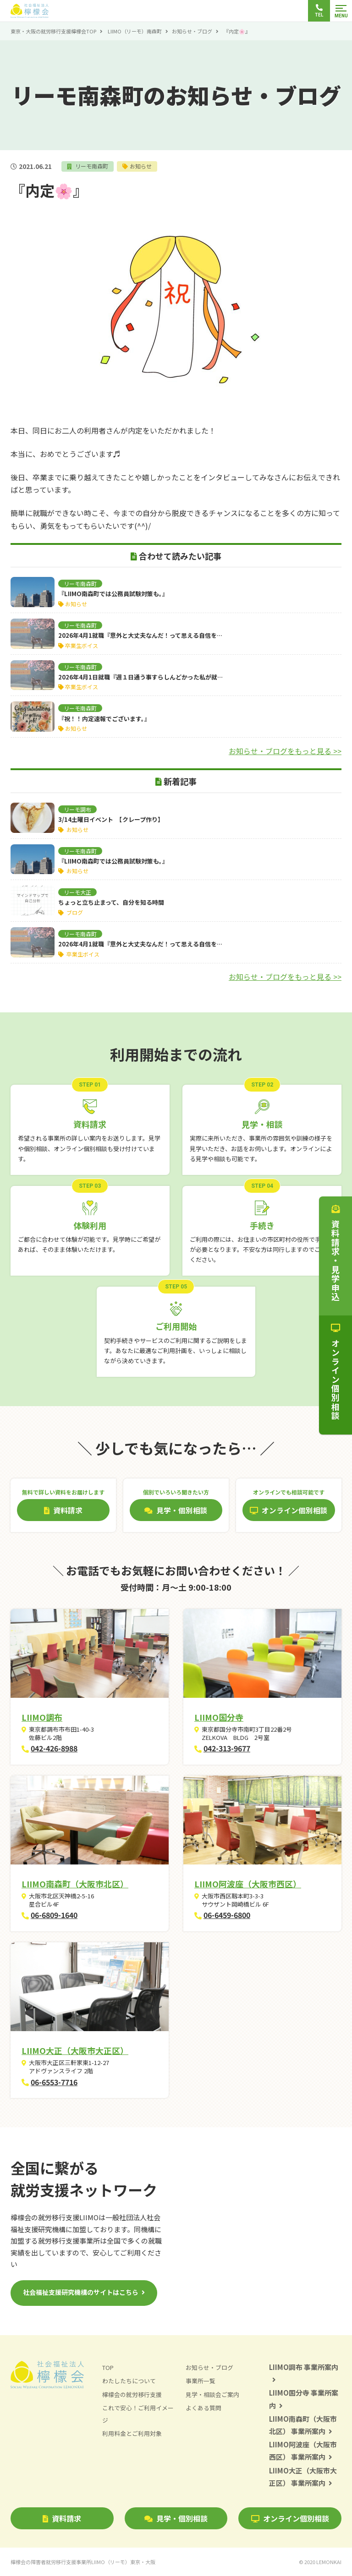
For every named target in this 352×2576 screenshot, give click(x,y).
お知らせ (142, 166)
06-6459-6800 (227, 1914)
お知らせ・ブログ (192, 31)
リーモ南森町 (91, 166)
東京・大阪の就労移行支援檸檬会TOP (53, 31)
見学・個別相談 (176, 2518)
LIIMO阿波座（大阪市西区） (247, 1884)
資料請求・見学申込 (335, 1253)
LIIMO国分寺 (218, 1717)
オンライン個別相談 (290, 2518)
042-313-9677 (227, 1748)
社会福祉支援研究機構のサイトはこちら (80, 2292)
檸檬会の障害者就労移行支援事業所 (83, 2561)
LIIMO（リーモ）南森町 (135, 31)
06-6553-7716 (54, 2081)
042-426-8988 (54, 1748)
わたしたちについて (129, 2380)
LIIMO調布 (42, 1717)
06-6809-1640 (54, 1914)
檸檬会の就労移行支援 (132, 2394)
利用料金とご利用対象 (132, 2433)
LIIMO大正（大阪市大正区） (75, 2050)
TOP (108, 2367)
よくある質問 (203, 2407)
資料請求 (62, 2518)
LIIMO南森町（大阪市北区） (75, 1884)
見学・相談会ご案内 (212, 2394)
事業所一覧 (200, 2380)
